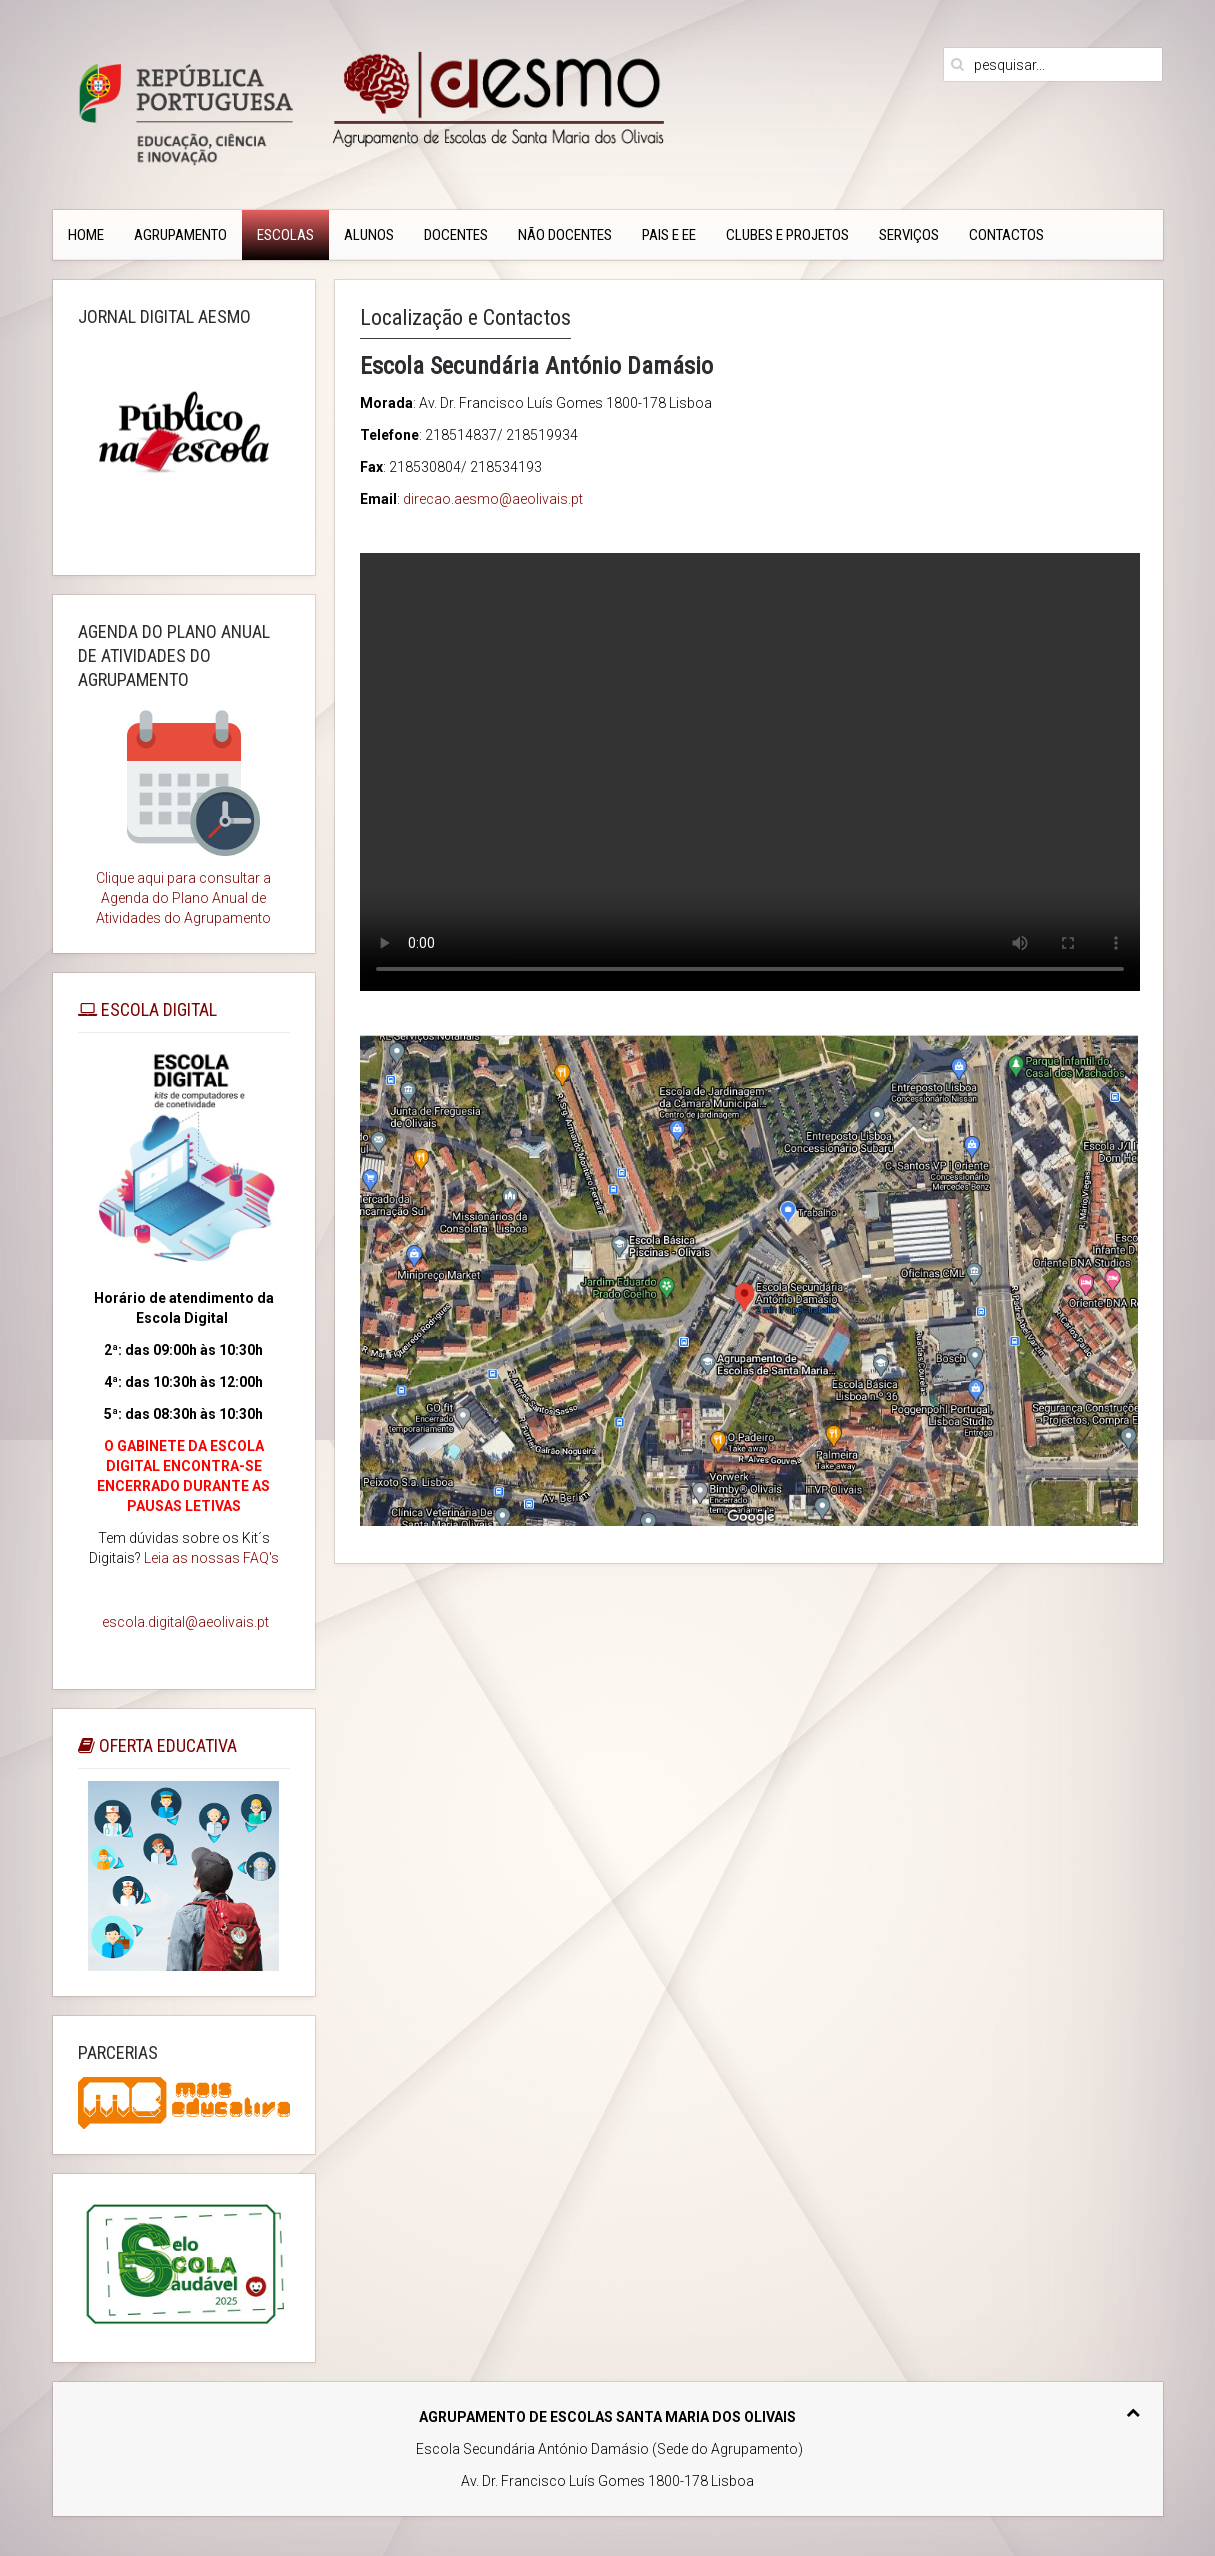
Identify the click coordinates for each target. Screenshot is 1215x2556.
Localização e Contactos (465, 317)
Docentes (456, 235)
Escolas (285, 235)
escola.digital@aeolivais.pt (185, 1622)
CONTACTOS (1006, 235)
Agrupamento (180, 235)
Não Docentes (565, 235)
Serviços (909, 235)
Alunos (369, 235)
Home (86, 235)
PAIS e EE (669, 235)
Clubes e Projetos (787, 235)
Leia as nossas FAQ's (211, 1558)
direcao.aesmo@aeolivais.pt (493, 499)
